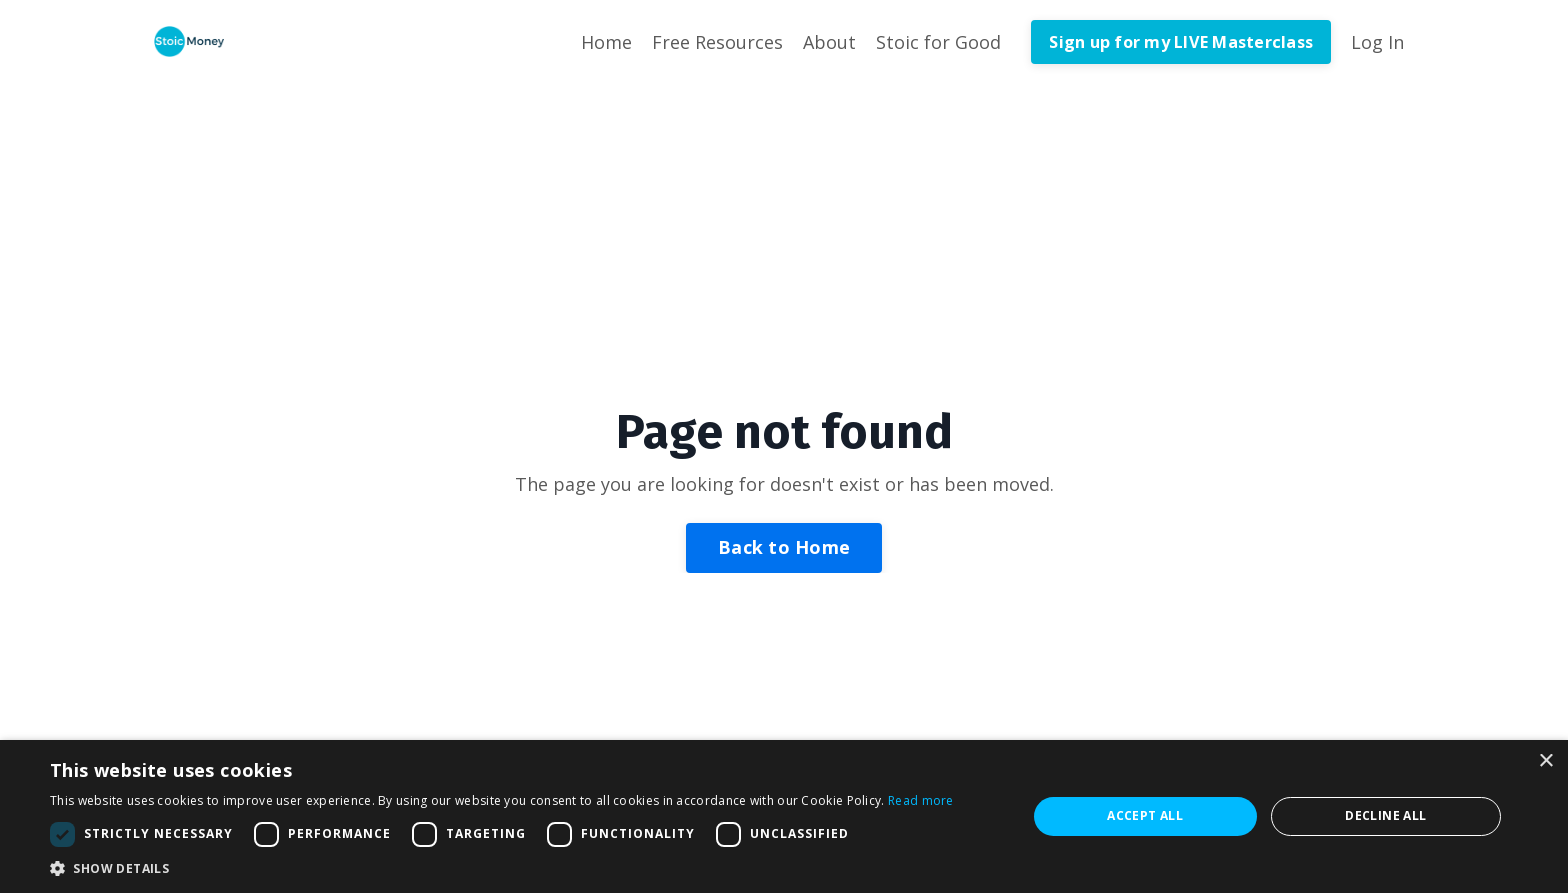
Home (606, 42)
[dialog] (784, 816)
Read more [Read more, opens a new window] (921, 800)
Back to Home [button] (784, 547)
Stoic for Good (938, 42)
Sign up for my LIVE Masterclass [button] (1181, 42)
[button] (502, 868)
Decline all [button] (1385, 815)
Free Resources (717, 42)
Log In (1377, 42)
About (829, 42)
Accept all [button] (1145, 815)
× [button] (1545, 761)
